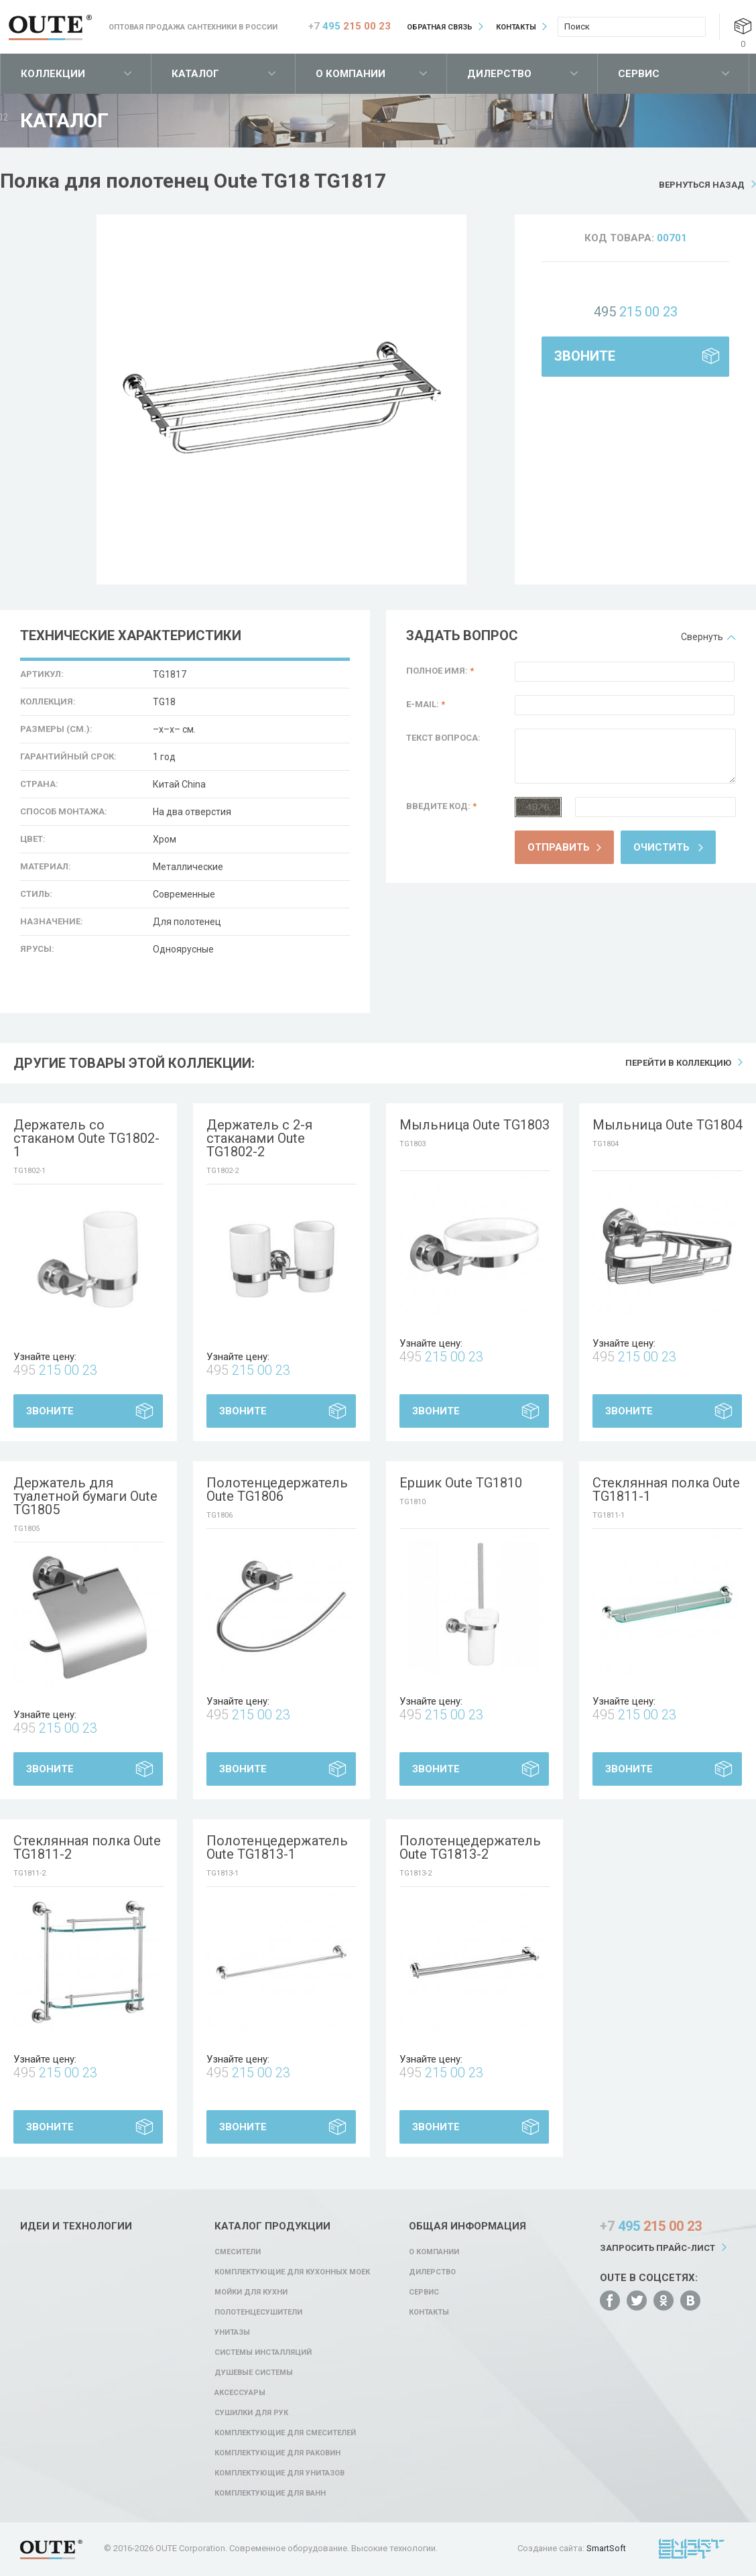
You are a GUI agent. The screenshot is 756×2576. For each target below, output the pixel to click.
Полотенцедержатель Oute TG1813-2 (470, 1847)
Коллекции (53, 74)
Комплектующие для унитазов (279, 2473)
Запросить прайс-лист (657, 2248)
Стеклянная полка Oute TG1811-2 (87, 1847)
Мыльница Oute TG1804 (667, 1125)
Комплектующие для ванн (270, 2493)
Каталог (195, 74)
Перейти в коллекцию (678, 1063)
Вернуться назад (702, 185)
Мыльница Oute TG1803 (474, 1125)
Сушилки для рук (251, 2412)
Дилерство (499, 74)
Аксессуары (239, 2392)
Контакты (516, 27)
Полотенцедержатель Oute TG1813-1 (277, 1847)
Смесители (237, 2252)
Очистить (661, 847)
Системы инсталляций (263, 2352)
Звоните (584, 356)
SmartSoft (606, 2548)
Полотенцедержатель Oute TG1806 (277, 1489)
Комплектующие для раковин (277, 2453)
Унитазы (232, 2332)
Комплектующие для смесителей (285, 2433)
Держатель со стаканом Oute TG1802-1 (86, 1138)
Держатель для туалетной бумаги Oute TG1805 (85, 1496)
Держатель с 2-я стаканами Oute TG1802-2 (259, 1138)
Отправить (558, 847)
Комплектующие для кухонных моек (292, 2272)
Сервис (638, 74)
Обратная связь (439, 27)
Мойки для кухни (251, 2292)
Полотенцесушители (258, 2312)
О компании (350, 74)
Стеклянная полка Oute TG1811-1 (666, 1489)
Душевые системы (253, 2372)
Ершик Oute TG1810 (460, 1483)
